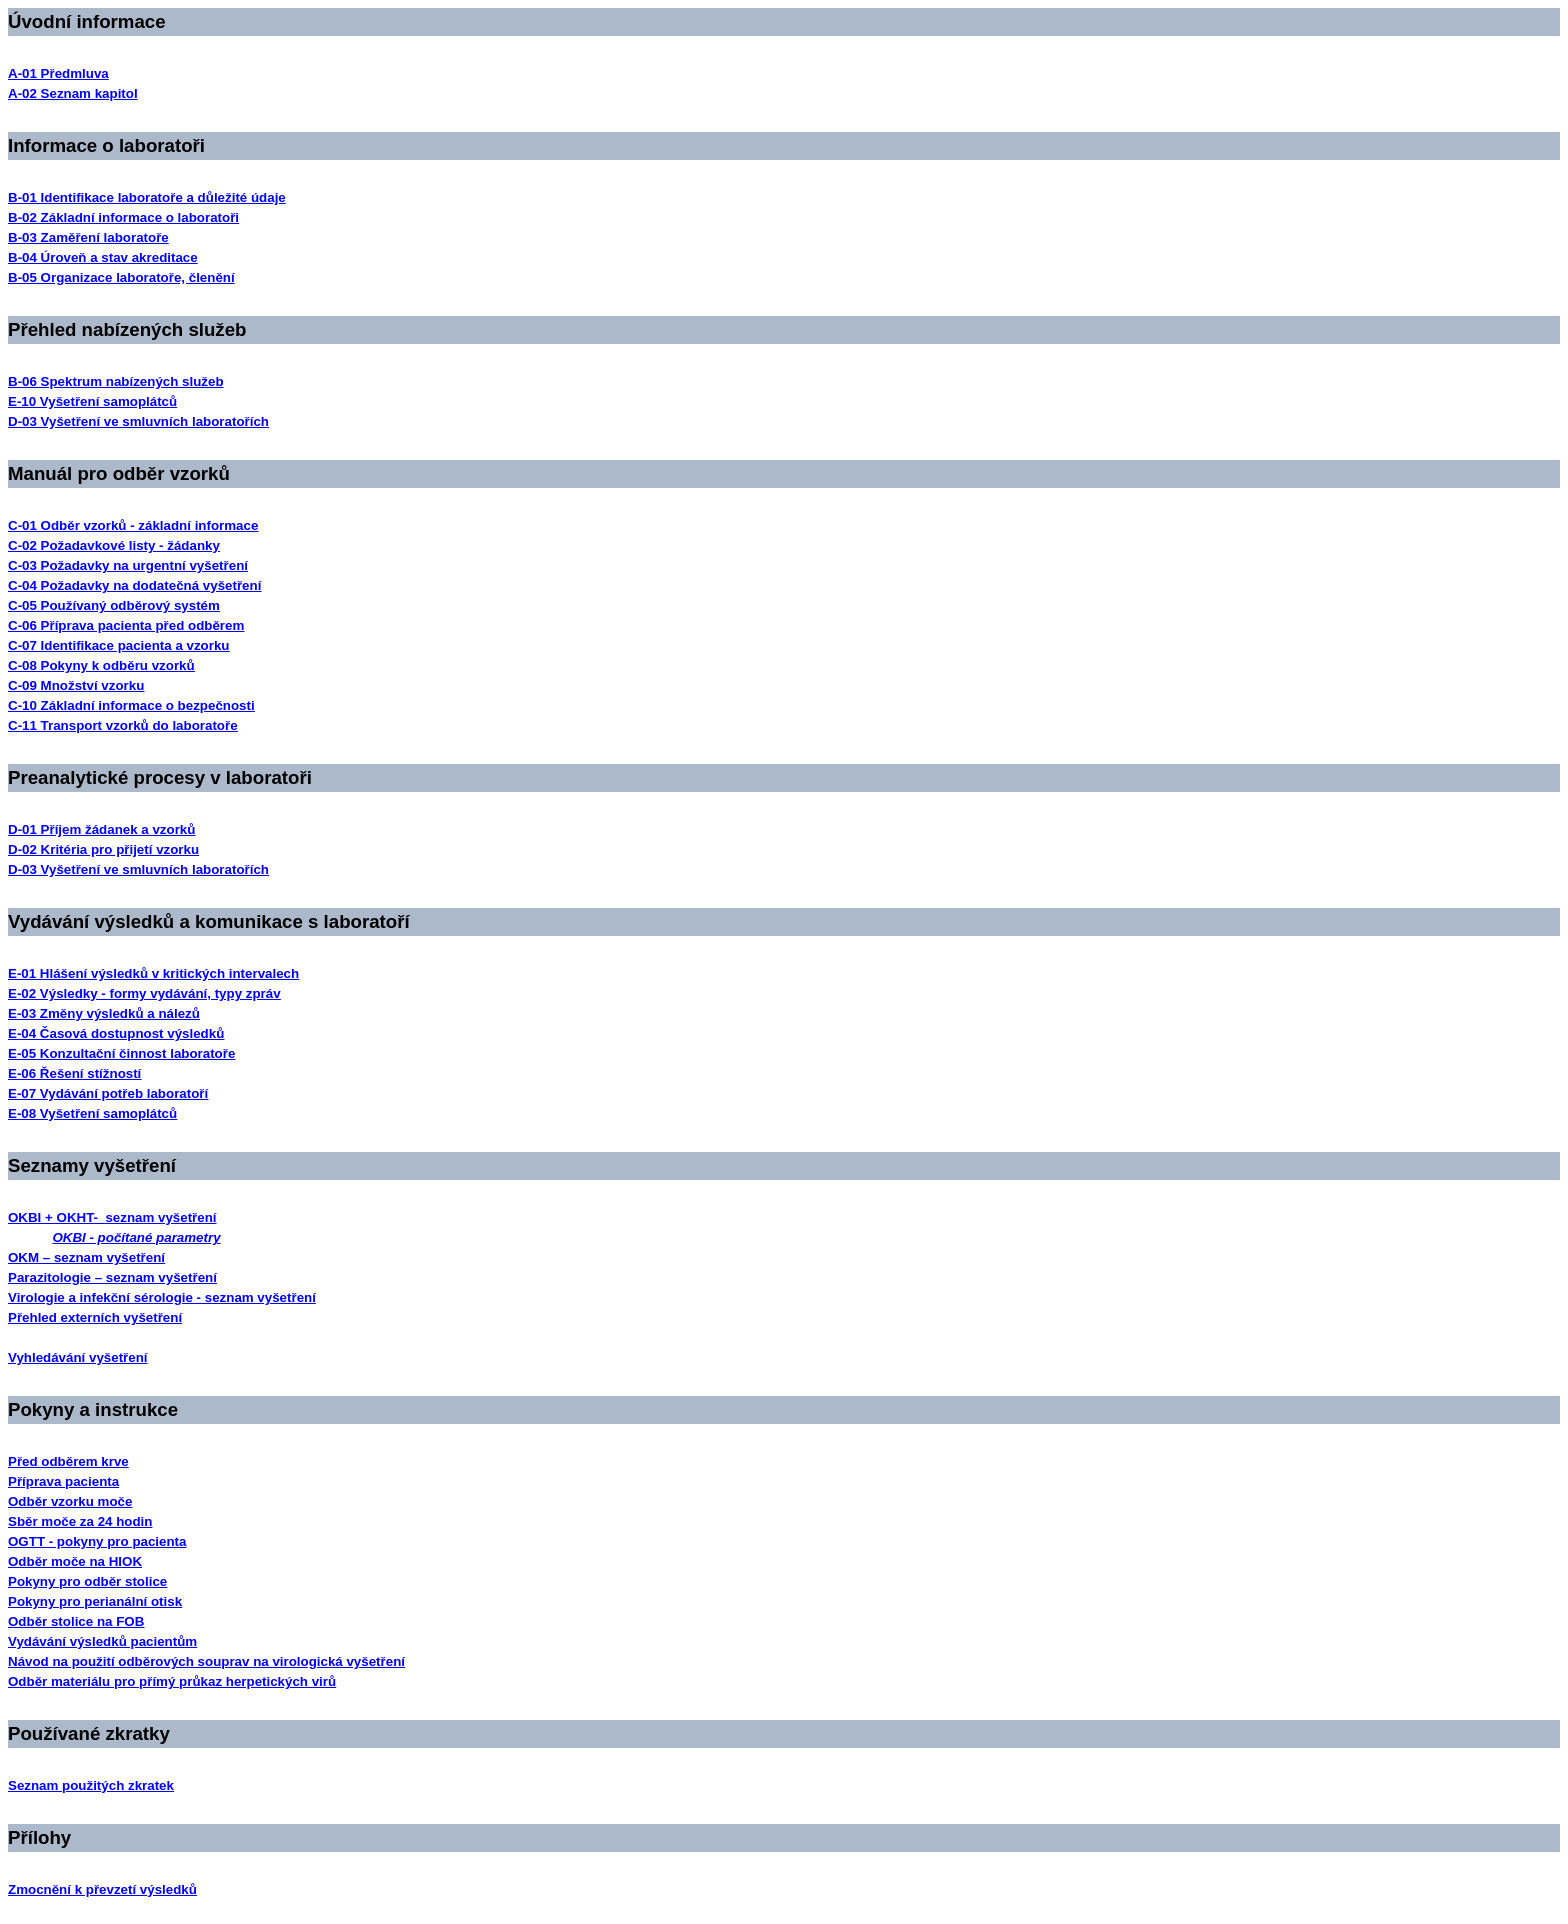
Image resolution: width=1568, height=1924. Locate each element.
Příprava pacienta (63, 1481)
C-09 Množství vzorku (76, 685)
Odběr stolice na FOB (76, 1621)
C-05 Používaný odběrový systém (114, 605)
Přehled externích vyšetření (95, 1317)
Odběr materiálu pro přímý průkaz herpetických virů (172, 1681)
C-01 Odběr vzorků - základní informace (133, 525)
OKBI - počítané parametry (136, 1237)
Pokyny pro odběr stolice (87, 1581)
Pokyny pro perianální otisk (95, 1601)
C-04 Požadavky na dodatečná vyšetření (134, 585)
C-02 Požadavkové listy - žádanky (114, 545)
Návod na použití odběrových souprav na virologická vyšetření (206, 1661)
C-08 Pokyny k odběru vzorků (101, 665)
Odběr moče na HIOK (75, 1561)
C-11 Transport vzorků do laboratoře (123, 725)
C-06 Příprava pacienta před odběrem (126, 625)
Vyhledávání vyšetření (78, 1357)
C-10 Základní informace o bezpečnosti (131, 705)
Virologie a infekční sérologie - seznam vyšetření (162, 1297)
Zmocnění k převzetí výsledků (102, 1889)
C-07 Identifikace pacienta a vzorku (118, 645)
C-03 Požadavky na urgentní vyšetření (128, 565)
